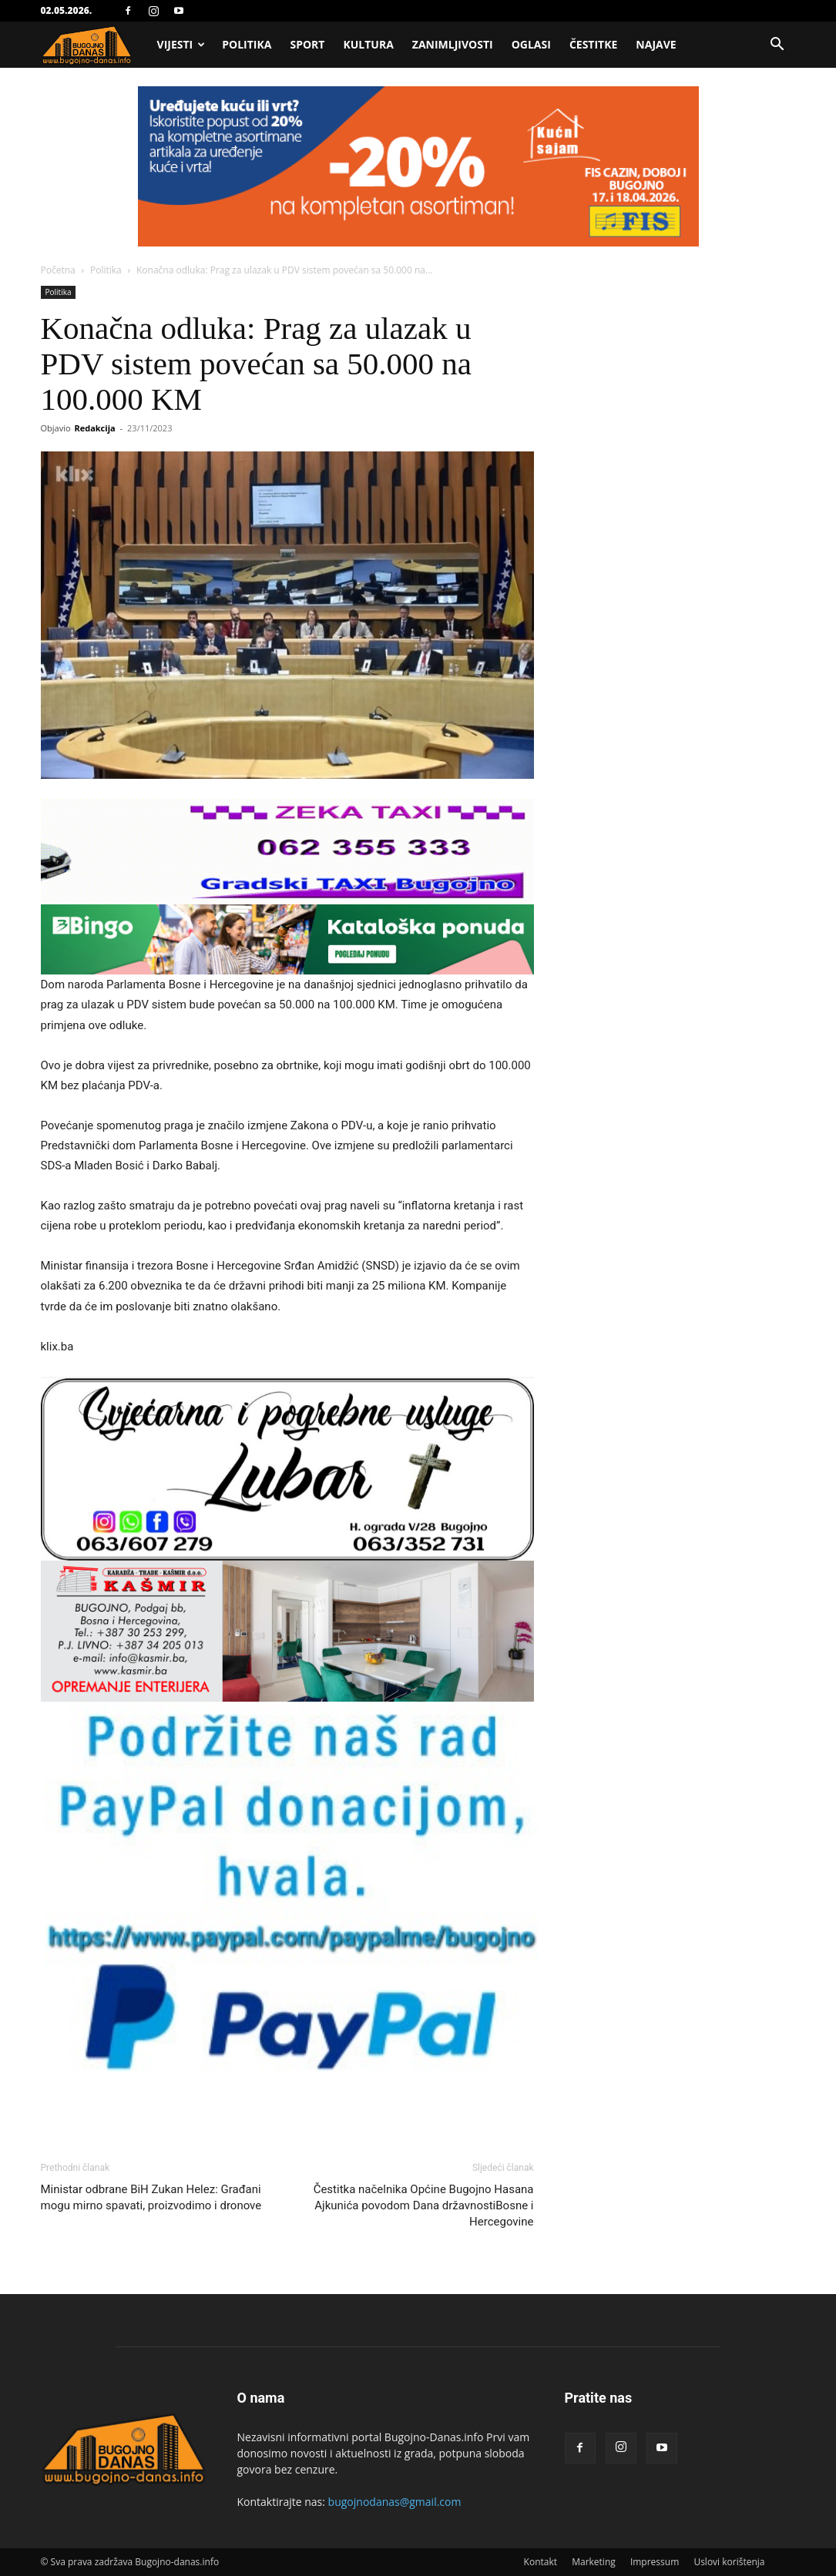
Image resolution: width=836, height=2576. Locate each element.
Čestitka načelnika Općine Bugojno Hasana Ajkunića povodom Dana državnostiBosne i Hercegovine (424, 2205)
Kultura (368, 44)
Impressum (654, 2561)
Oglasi (531, 44)
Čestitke (593, 44)
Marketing (594, 2561)
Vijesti (181, 44)
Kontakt (540, 2561)
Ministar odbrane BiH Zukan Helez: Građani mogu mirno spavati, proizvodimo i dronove (151, 2197)
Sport (307, 44)
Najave (656, 44)
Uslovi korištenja (728, 2561)
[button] (777, 46)
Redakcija (94, 428)
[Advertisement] (418, 202)
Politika (246, 44)
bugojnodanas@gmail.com (395, 2501)
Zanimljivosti (452, 44)
